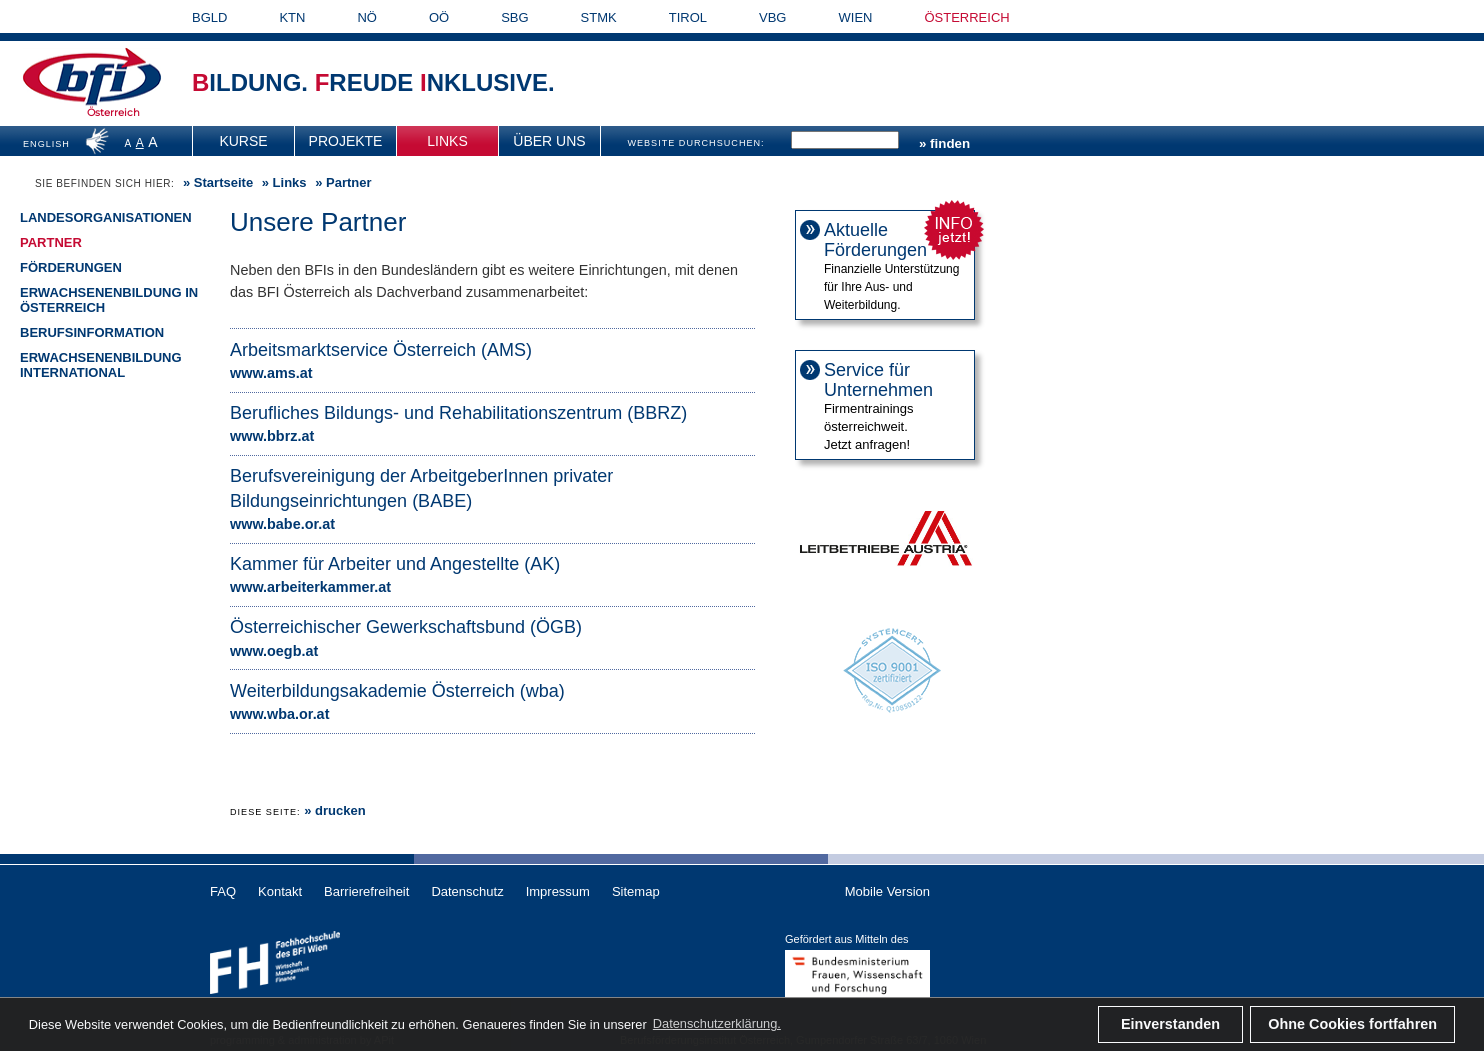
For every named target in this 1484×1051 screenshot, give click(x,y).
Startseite (223, 182)
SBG (514, 17)
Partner (51, 242)
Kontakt (280, 891)
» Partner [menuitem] (342, 183)
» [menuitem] (216, 183)
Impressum (558, 891)
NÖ (367, 17)
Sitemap (636, 891)
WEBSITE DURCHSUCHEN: (695, 143)
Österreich (113, 112)
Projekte (346, 141)
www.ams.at (271, 373)
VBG (772, 17)
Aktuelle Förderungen (875, 240)
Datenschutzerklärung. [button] (717, 1023)
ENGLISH (46, 144)
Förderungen (71, 267)
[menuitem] (244, 141)
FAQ (223, 891)
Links (447, 141)
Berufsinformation (92, 332)
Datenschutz (467, 891)
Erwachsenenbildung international (101, 365)
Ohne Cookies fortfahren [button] (1352, 1024)
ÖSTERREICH (966, 17)
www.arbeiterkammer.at (310, 587)
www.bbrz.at (272, 436)
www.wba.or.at (279, 714)
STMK (599, 17)
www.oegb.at (274, 651)
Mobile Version (887, 891)
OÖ (439, 17)
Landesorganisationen (106, 217)
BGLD (209, 17)
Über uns (549, 141)
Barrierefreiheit (366, 891)
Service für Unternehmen (878, 380)
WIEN (856, 17)
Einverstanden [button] (1170, 1024)
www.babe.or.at (282, 524)
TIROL (688, 17)
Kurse (243, 141)
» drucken (334, 810)
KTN (292, 17)
